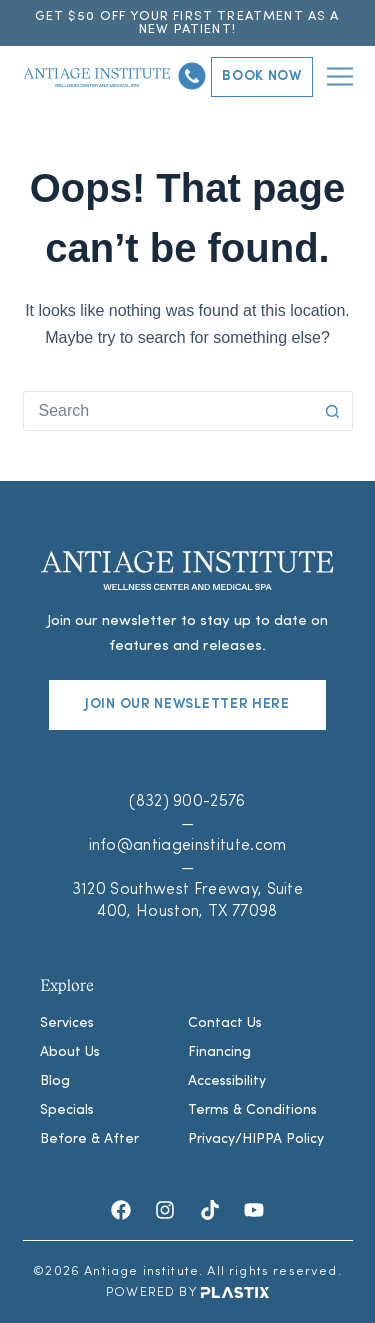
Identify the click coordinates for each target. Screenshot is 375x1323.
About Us (70, 1052)
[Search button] (333, 411)
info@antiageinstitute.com (188, 846)
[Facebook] (121, 1210)
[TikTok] (210, 1210)
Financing (219, 1052)
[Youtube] (254, 1210)
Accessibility (227, 1081)
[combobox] (169, 411)
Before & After (89, 1139)
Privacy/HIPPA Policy (256, 1139)
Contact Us (225, 1023)
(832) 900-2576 (187, 802)
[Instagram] (165, 1210)
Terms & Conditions (252, 1110)
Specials (67, 1110)
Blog (55, 1081)
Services (67, 1023)
